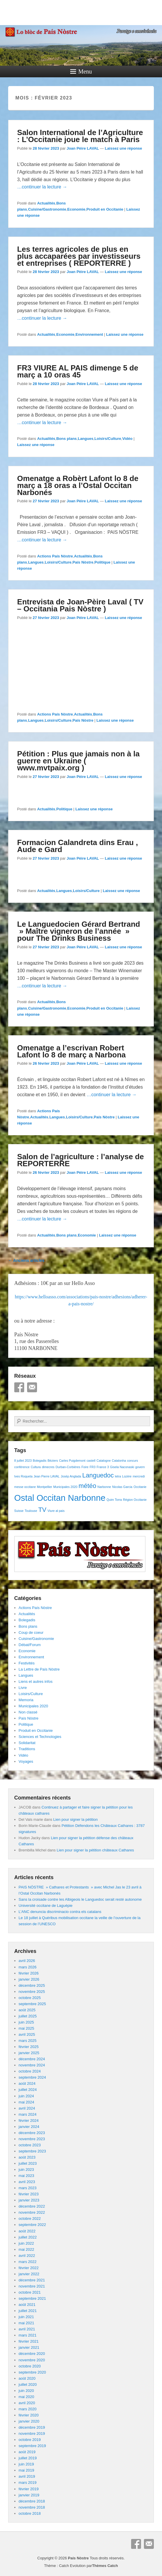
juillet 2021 (28, 2311)
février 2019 (29, 2489)
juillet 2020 (28, 2384)
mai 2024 (26, 2102)
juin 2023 (26, 2169)
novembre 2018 (32, 2507)
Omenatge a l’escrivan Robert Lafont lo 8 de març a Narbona (71, 1051)
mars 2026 (27, 1967)
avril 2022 (27, 2255)
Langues (85, 438)
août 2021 (27, 2304)
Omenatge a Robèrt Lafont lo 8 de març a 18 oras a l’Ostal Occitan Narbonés (77, 485)
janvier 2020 (29, 2421)
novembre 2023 (32, 2139)
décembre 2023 (32, 2133)
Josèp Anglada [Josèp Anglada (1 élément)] (71, 1476)
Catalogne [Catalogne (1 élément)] (103, 1460)
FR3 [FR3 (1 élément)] (93, 1467)
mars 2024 (27, 2114)
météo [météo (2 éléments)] (87, 1485)
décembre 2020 (32, 2353)
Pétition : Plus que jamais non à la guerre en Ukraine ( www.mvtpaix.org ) (78, 760)
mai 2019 (26, 2470)
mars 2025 (27, 2040)
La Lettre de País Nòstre (39, 1669)
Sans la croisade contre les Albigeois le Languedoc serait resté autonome (80, 1899)
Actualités (46, 203)
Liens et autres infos (35, 1681)
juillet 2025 (28, 2016)
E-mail (32, 1387)
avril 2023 (27, 2182)
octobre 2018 (30, 2513)
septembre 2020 (32, 2372)
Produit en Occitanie (105, 209)
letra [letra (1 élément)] (118, 1476)
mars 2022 (27, 2262)
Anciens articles (26, 1260)
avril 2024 (27, 2108)
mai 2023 (26, 2175)
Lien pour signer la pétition (75, 1819)
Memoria (26, 1700)
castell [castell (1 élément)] (91, 1460)
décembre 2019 (32, 2427)
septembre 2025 (32, 2004)
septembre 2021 (32, 2298)
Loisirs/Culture (107, 438)
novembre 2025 (32, 1991)
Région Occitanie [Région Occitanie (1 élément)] (135, 1499)
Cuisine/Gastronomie (47, 209)
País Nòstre (83, 562)
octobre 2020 (30, 2366)
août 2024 (27, 2083)
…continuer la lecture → (42, 186)
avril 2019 (27, 2476)
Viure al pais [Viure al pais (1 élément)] (55, 1510)
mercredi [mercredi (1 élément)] (139, 1476)
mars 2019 (27, 2482)
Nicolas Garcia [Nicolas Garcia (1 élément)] (122, 1487)
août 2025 (27, 2010)
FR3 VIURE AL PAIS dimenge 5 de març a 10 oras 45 (77, 371)
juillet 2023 (28, 2163)
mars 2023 (27, 2188)
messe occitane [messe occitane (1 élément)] (25, 1487)
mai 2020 (26, 2397)
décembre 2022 (32, 2206)
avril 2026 (27, 1960)
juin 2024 (26, 2096)
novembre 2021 (32, 2286)
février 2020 (29, 2415)
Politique (102, 562)
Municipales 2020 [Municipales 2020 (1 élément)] (65, 1487)
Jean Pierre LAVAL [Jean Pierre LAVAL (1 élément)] (46, 1476)
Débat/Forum (30, 1645)
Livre (23, 1687)
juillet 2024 (28, 2089)
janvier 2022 (29, 2274)
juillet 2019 (28, 2458)
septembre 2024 (32, 2077)
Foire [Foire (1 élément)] (84, 1467)
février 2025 (29, 2047)
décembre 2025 (32, 1985)
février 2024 (29, 2120)
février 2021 (29, 2341)
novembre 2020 (32, 2360)
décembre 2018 (32, 2501)
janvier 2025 (29, 2053)
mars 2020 (27, 2409)
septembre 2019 (32, 2446)
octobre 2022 (30, 2218)
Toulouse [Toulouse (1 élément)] (31, 1510)
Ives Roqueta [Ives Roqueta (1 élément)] (23, 1476)
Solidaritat (27, 1743)
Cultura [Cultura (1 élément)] (35, 1467)
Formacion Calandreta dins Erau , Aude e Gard (77, 846)
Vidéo (127, 438)
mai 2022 (26, 2249)
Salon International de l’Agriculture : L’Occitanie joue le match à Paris (80, 136)
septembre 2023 (32, 2151)
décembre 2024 (32, 2059)
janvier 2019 (29, 2495)
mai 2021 (26, 2323)
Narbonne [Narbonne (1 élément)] (104, 1487)
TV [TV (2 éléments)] (42, 1509)
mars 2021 (27, 2335)
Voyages (26, 1761)
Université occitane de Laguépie (46, 1905)
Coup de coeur (31, 1632)
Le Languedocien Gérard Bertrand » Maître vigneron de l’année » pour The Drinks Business (78, 931)
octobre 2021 (30, 2292)
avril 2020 (27, 2403)
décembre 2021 (32, 2280)
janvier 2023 (29, 2200)
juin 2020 (26, 2390)
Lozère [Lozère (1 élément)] (127, 1476)
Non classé (28, 1712)
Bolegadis (27, 1620)
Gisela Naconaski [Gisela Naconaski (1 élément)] (122, 1467)
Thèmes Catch (105, 2565)
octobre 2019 (30, 2439)
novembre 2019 (32, 2433)
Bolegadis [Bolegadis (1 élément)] (40, 1460)
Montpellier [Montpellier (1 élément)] (44, 1487)
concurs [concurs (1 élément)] (132, 1460)
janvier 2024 (29, 2126)
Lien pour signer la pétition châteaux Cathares (95, 1850)
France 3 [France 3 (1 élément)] (103, 1467)
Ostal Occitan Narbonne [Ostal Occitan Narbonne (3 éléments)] (59, 1498)
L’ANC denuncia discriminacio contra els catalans (60, 1911)
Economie (76, 209)
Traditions (27, 1749)
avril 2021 (27, 2329)
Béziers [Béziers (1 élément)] (52, 1460)
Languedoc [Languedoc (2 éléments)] (98, 1475)
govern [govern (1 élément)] (140, 1467)
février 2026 (29, 1973)
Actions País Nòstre (55, 556)
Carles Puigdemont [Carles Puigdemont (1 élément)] (72, 1460)
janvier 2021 (29, 2347)
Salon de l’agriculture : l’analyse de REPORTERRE (80, 1160)
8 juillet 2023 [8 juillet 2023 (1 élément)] (23, 1460)
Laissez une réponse (123, 148)
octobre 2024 (30, 2071)
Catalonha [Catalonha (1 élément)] (119, 1460)
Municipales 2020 (33, 1706)
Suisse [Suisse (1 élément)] (19, 1510)
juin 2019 (26, 2464)
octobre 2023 (30, 2145)
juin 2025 (26, 2022)
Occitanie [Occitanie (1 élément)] (139, 1487)
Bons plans (66, 438)
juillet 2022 (28, 2237)
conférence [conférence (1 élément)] (22, 1467)
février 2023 (29, 2194)
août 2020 (27, 2378)
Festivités (27, 1663)
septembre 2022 (32, 2224)
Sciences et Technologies (40, 1736)
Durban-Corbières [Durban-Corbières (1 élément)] (68, 1467)
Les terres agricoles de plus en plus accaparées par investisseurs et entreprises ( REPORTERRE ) (78, 256)
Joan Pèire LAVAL (83, 148)
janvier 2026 (29, 1979)
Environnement (89, 334)
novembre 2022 (32, 2212)
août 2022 (27, 2231)
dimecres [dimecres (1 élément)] (48, 1467)
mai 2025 (26, 2028)
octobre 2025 (30, 1998)
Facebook (19, 1387)
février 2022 (29, 2268)
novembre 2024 (32, 2065)
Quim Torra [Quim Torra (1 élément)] (114, 1499)
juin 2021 (26, 2317)
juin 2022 (26, 2243)
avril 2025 (27, 2034)
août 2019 (27, 2452)
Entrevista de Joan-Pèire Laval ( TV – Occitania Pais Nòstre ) (80, 605)
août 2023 (27, 2157)
